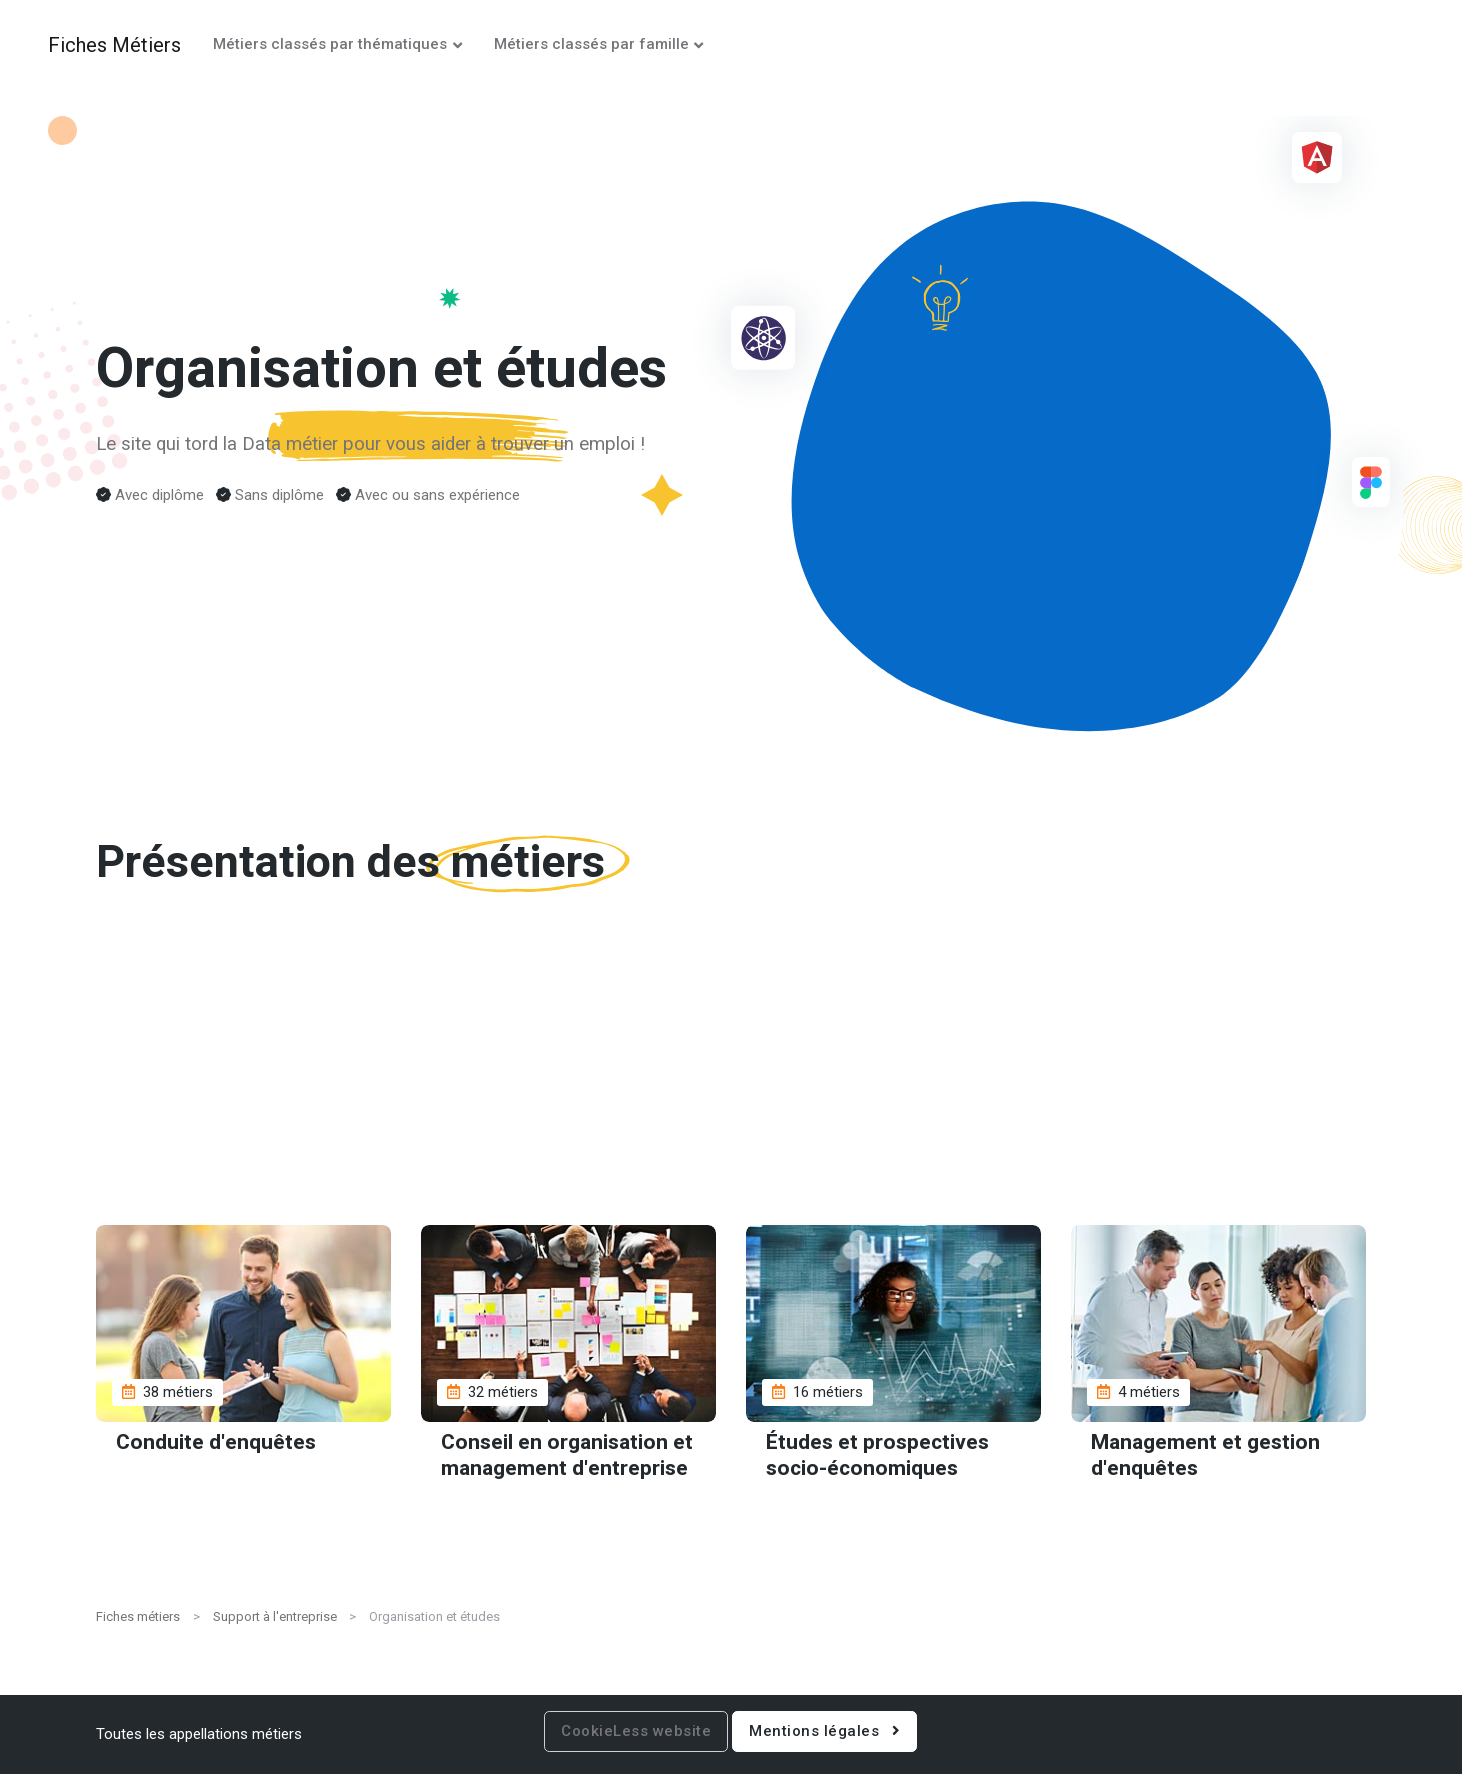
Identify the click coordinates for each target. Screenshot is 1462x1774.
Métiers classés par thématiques (330, 44)
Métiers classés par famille (591, 44)
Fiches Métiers (114, 45)
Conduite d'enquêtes (216, 1442)
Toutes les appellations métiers (199, 1734)
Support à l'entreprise (275, 1616)
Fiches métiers (138, 1616)
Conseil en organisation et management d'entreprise (567, 1455)
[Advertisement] (731, 1075)
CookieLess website (636, 1731)
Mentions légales (824, 1731)
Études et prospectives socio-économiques (877, 1455)
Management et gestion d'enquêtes (1205, 1455)
